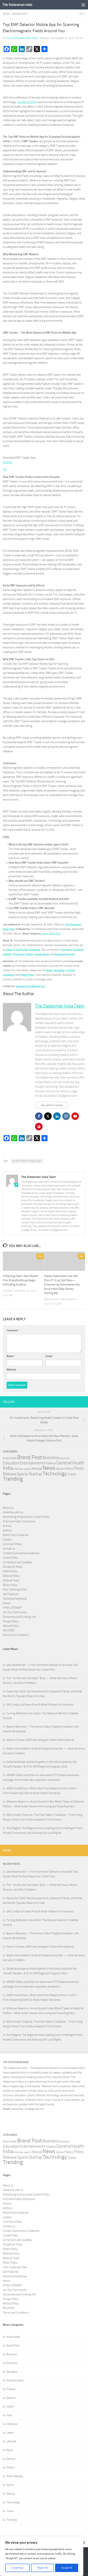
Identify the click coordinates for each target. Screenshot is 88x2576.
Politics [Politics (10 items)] (69, 1468)
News (6, 14)
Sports (10, 2485)
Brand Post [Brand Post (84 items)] (29, 1457)
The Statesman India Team (22, 38)
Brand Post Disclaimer (16, 1535)
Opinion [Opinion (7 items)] (60, 1468)
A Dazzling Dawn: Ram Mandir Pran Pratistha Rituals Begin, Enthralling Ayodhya (20, 1280)
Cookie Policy (10, 1557)
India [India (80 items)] (8, 1468)
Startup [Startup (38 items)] (35, 1473)
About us (8, 1507)
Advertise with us (13, 1512)
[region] (41, 2556)
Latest (10, 2432)
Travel (9, 2511)
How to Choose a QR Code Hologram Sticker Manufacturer (40, 1740)
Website (11, 1369)
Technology (13, 2502)
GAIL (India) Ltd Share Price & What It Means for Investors (40, 1704)
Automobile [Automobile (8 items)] (10, 1458)
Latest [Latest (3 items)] (26, 1469)
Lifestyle (11, 2441)
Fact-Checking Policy (15, 1589)
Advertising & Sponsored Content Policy (26, 1517)
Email (49, 1356)
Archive (7, 1526)
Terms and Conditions (16, 1635)
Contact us (9, 1548)
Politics (10, 2467)
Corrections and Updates (17, 1562)
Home (6, 1603)
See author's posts (52, 1105)
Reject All (42, 2567)
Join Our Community (14, 1612)
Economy (11, 2363)
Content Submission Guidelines (21, 1553)
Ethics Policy (10, 1585)
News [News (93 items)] (49, 1468)
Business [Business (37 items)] (51, 1457)
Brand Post (20, 14)
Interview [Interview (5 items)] (18, 1468)
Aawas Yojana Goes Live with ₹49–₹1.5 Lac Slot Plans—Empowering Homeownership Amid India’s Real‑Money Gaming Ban (62, 1284)
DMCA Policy (10, 1571)
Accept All (66, 2567)
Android (7, 462)
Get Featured (10, 1594)
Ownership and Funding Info (19, 1616)
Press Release (14, 2476)
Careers (7, 1539)
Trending (11, 2519)
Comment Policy (12, 1544)
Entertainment (14, 2380)
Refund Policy (11, 1626)
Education (12, 2371)
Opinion (10, 2459)
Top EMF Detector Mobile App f (27, 1161)
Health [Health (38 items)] (78, 1463)
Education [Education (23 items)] (11, 1463)
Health (10, 2406)
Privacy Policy (11, 1621)
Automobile (13, 2337)
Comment (13, 1330)
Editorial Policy (11, 1576)
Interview (11, 2424)
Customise (17, 2567)
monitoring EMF (27, 102)
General (10, 2398)
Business (11, 2354)
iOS (5, 469)
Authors (7, 1530)
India (9, 2415)
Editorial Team (11, 1580)
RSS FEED (9, 1630)
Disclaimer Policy (13, 1567)
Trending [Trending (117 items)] (13, 1479)
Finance (10, 2389)
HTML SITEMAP (12, 1607)
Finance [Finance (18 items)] (50, 1463)
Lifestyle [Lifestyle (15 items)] (36, 1468)
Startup (10, 2493)
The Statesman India (17, 4)
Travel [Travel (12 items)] (72, 1474)
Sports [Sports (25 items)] (22, 1474)
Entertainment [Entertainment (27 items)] (32, 1463)
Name (11, 1356)
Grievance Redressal (15, 1598)
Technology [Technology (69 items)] (55, 1474)
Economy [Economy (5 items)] (64, 1458)
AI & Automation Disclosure (19, 1521)
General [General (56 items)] (64, 1463)
